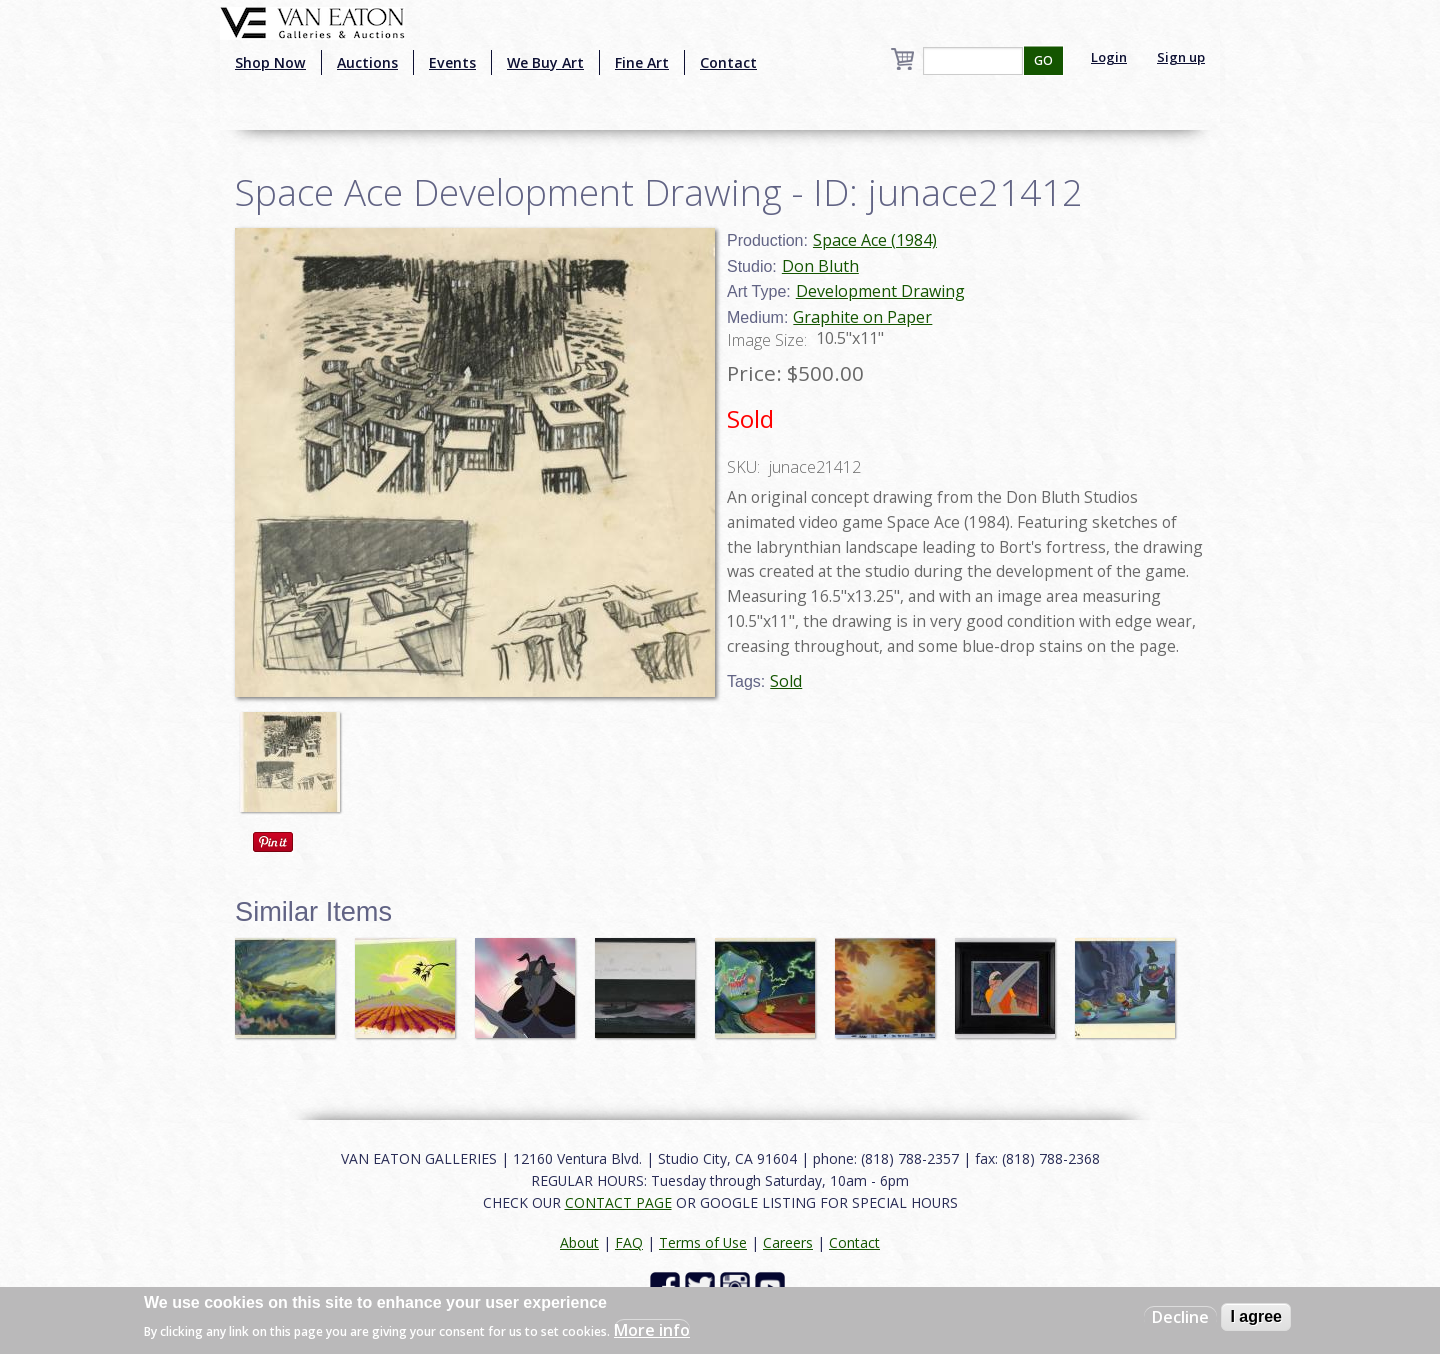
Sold (786, 681)
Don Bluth (820, 266)
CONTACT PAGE (618, 1202)
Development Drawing (880, 291)
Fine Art (642, 62)
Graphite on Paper (862, 317)
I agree (1256, 1316)
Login (1109, 57)
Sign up (1181, 57)
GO (1043, 60)
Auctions (367, 62)
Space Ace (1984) (875, 240)
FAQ (629, 1242)
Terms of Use (703, 1242)
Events (452, 62)
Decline (1180, 1317)
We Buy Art (545, 62)
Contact (728, 62)
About (579, 1242)
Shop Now (270, 62)
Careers (788, 1242)
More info (652, 1330)
